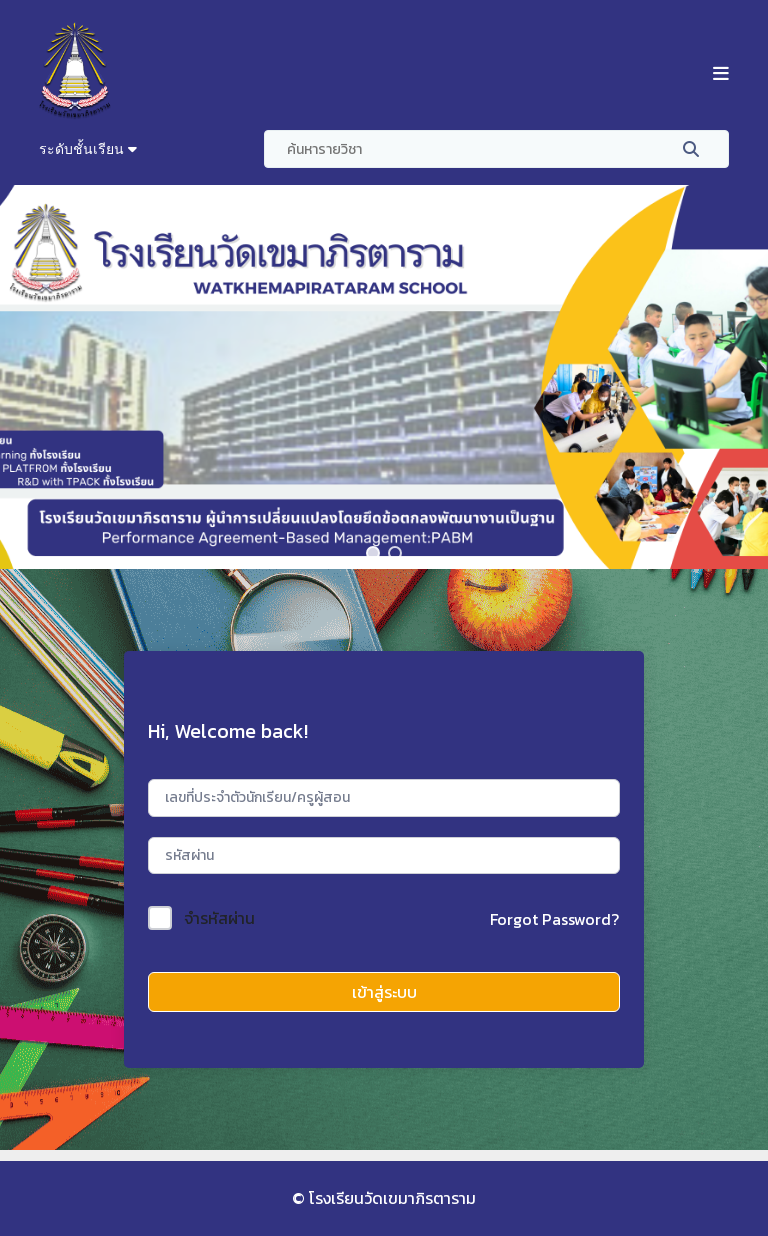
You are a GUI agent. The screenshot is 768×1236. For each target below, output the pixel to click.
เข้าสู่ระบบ (384, 992)
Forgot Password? (554, 919)
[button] (373, 553)
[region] (384, 377)
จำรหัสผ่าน (219, 918)
